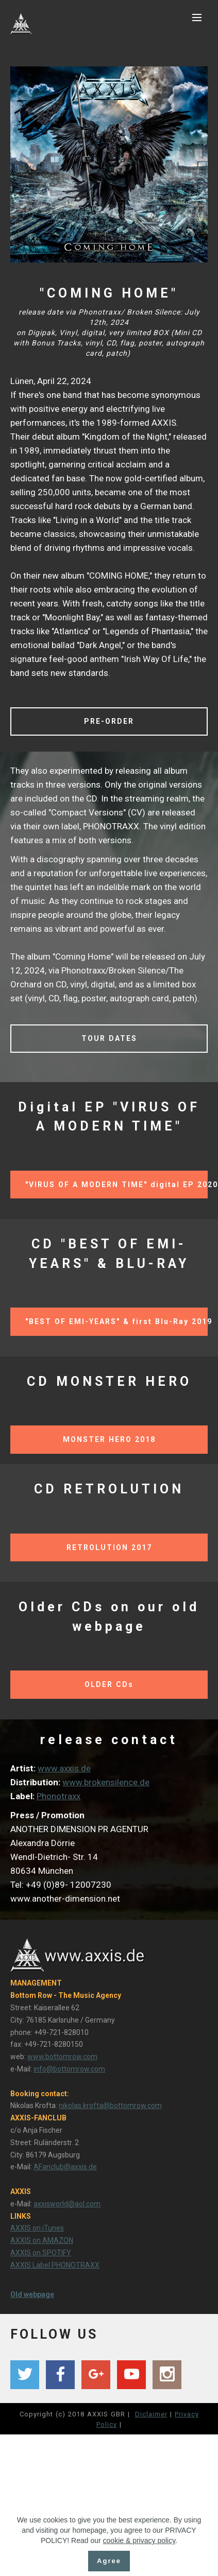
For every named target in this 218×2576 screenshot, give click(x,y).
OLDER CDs (109, 1684)
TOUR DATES (109, 1038)
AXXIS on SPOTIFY (40, 2253)
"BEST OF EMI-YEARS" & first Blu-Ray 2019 (116, 1321)
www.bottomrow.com (62, 2056)
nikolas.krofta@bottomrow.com (110, 2105)
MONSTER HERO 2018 (109, 1439)
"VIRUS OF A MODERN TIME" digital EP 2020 (116, 1184)
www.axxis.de (64, 1768)
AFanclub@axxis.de (65, 2167)
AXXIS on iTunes (37, 2228)
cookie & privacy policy (139, 2568)
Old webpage (32, 2294)
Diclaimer (151, 2414)
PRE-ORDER (109, 721)
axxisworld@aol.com (66, 2204)
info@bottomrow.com (69, 2069)
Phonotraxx (58, 1796)
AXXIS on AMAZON (41, 2240)
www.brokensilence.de (105, 1782)
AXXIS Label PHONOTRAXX (54, 2265)
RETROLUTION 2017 (109, 1547)
